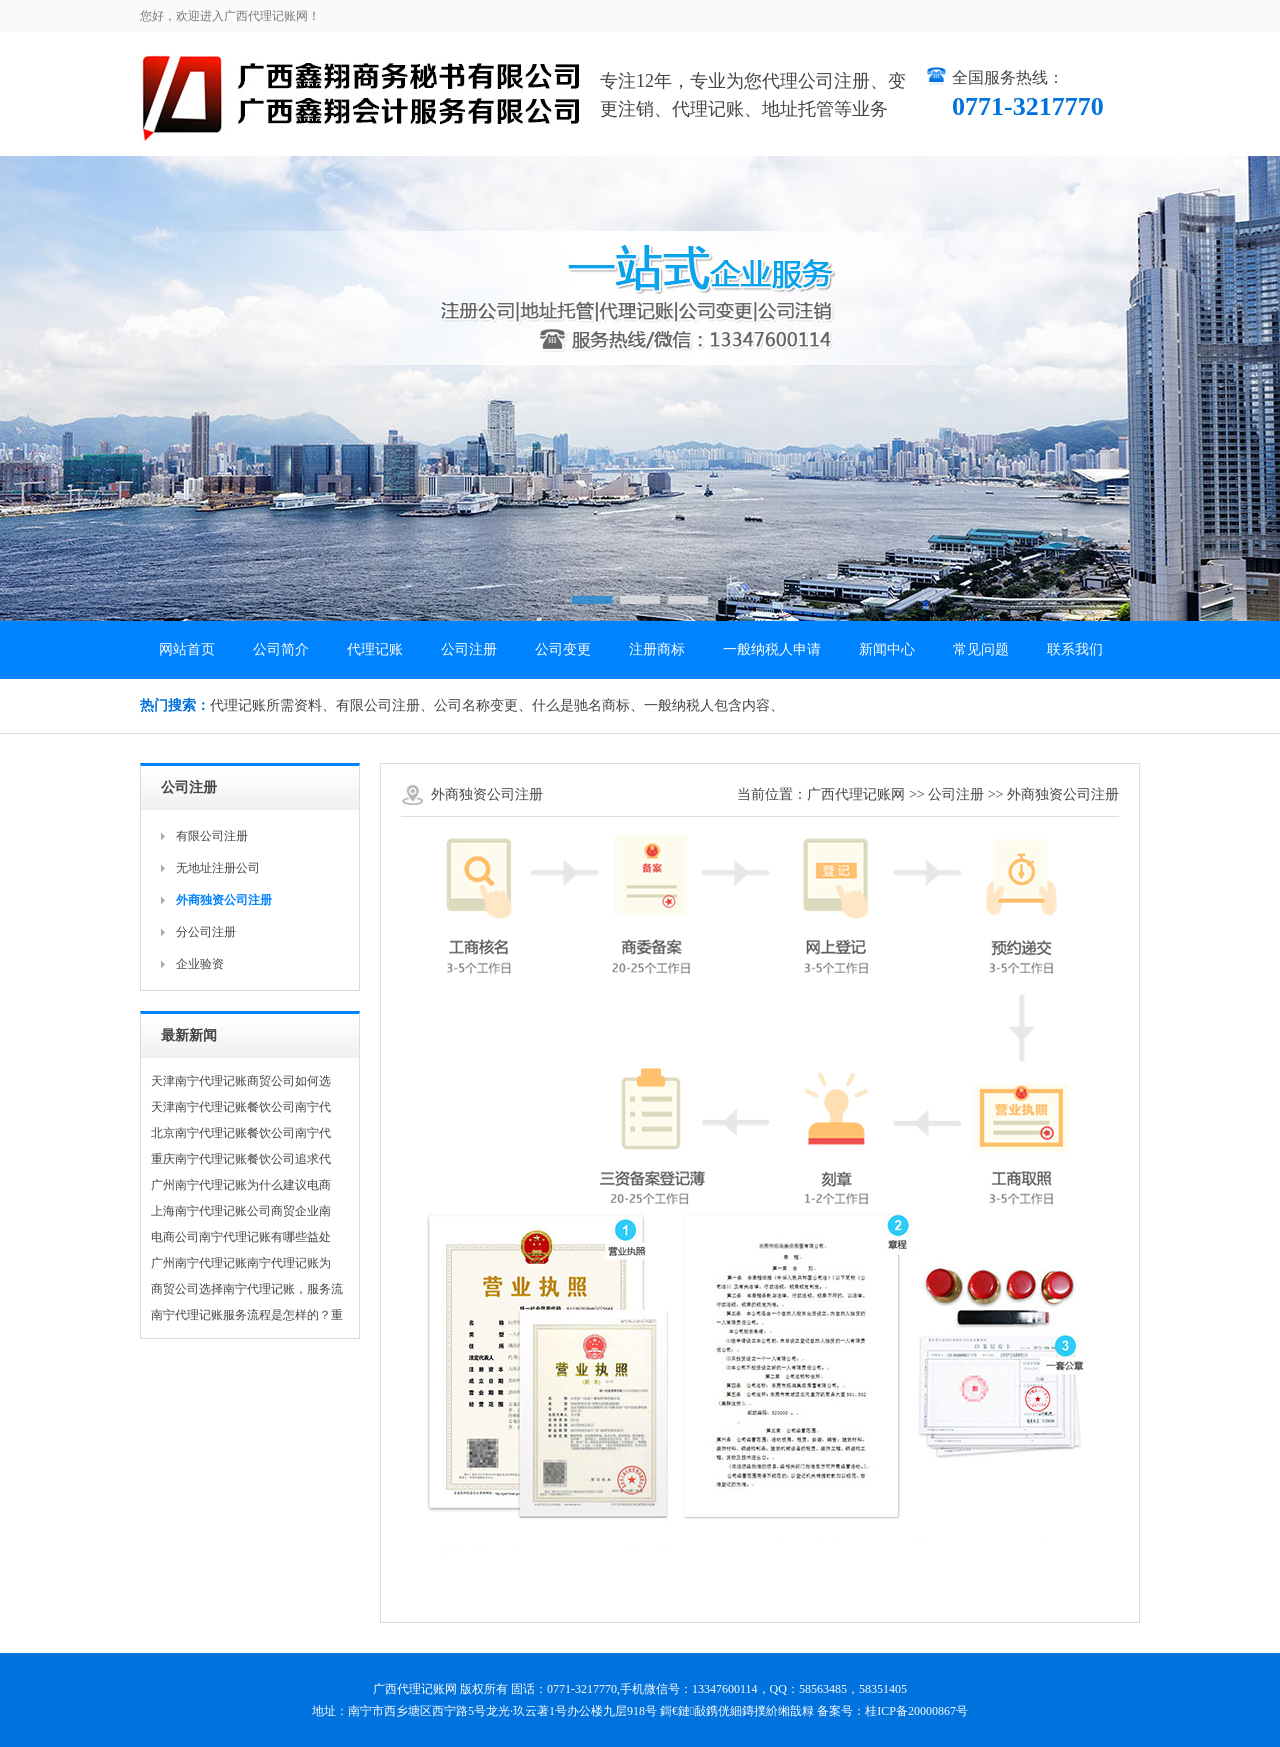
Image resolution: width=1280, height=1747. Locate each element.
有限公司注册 (212, 836)
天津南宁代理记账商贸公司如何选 (241, 1081)
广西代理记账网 (856, 794)
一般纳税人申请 (772, 649)
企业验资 (200, 964)
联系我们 (1075, 649)
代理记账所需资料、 (273, 705)
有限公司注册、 (385, 705)
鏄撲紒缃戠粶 (778, 1711)
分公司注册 (206, 932)
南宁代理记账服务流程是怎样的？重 (247, 1315)
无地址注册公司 (218, 868)
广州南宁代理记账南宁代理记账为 (241, 1263)
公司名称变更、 (483, 705)
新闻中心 (887, 649)
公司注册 (469, 649)
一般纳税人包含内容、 (714, 705)
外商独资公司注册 (1063, 794)
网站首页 (187, 649)
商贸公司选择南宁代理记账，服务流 (247, 1289)
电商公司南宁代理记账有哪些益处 (241, 1237)
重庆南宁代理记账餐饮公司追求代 (241, 1159)
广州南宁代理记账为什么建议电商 (241, 1185)
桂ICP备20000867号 (916, 1711)
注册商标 (657, 649)
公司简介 (281, 649)
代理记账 (375, 649)
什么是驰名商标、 (588, 705)
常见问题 (981, 649)
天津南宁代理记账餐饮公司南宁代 (241, 1107)
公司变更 (563, 649)
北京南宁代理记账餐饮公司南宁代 (241, 1133)
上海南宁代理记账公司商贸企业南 (241, 1211)
